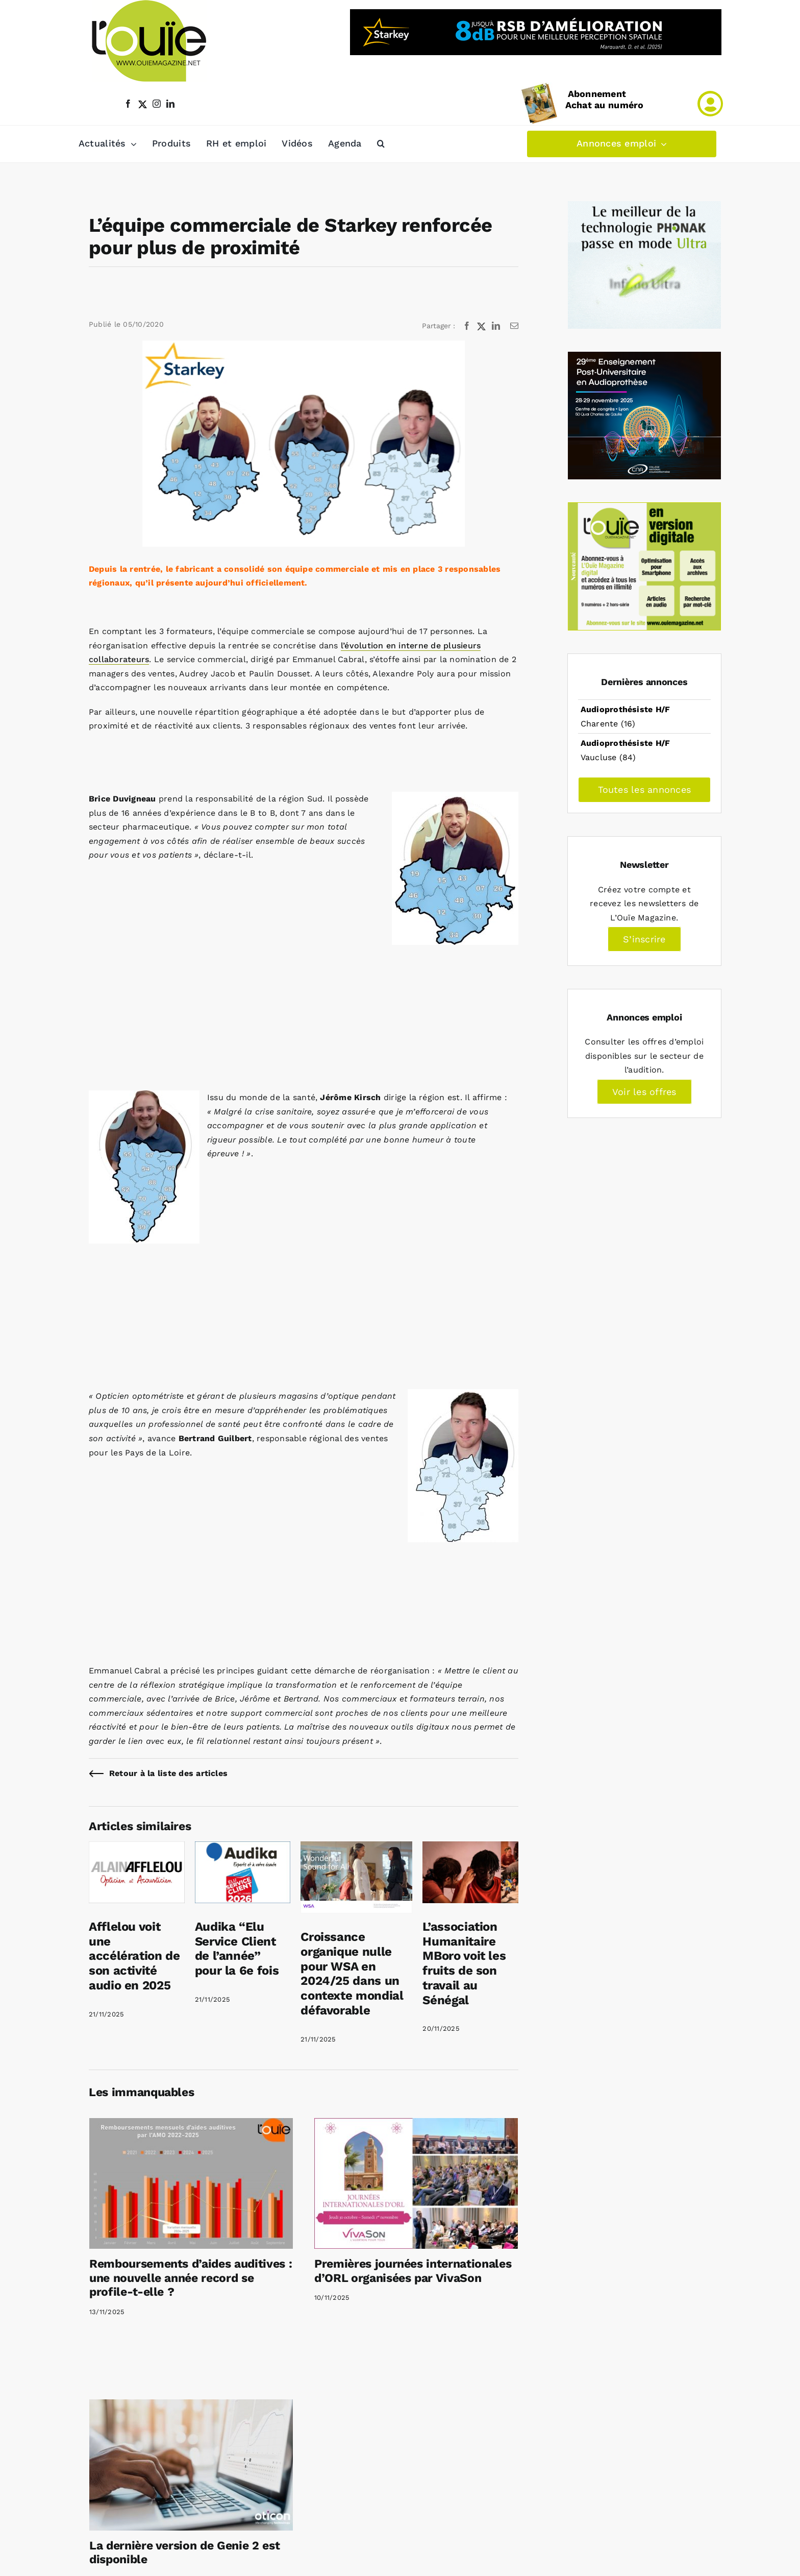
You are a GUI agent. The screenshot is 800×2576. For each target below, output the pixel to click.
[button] (381, 144)
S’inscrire (644, 939)
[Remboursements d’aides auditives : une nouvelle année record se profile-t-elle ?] (191, 2183)
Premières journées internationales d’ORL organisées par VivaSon (412, 2271)
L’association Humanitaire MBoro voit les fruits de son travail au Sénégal (464, 1963)
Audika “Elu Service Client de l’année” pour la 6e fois (237, 1948)
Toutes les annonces (644, 789)
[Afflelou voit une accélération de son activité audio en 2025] (137, 1848)
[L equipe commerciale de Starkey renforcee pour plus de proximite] (303, 444)
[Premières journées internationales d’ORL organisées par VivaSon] (416, 2183)
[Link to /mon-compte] (710, 103)
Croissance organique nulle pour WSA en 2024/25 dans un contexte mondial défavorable (352, 1974)
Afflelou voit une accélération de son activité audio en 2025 (134, 1955)
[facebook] (128, 104)
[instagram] (157, 104)
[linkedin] (170, 104)
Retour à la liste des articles (168, 1773)
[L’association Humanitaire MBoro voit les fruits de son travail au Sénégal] (470, 1848)
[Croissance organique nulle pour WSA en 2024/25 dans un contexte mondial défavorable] (356, 1848)
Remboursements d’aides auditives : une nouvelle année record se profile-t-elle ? (190, 2278)
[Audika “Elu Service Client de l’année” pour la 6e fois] (243, 1848)
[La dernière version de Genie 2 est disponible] (191, 2464)
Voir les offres (644, 1091)
